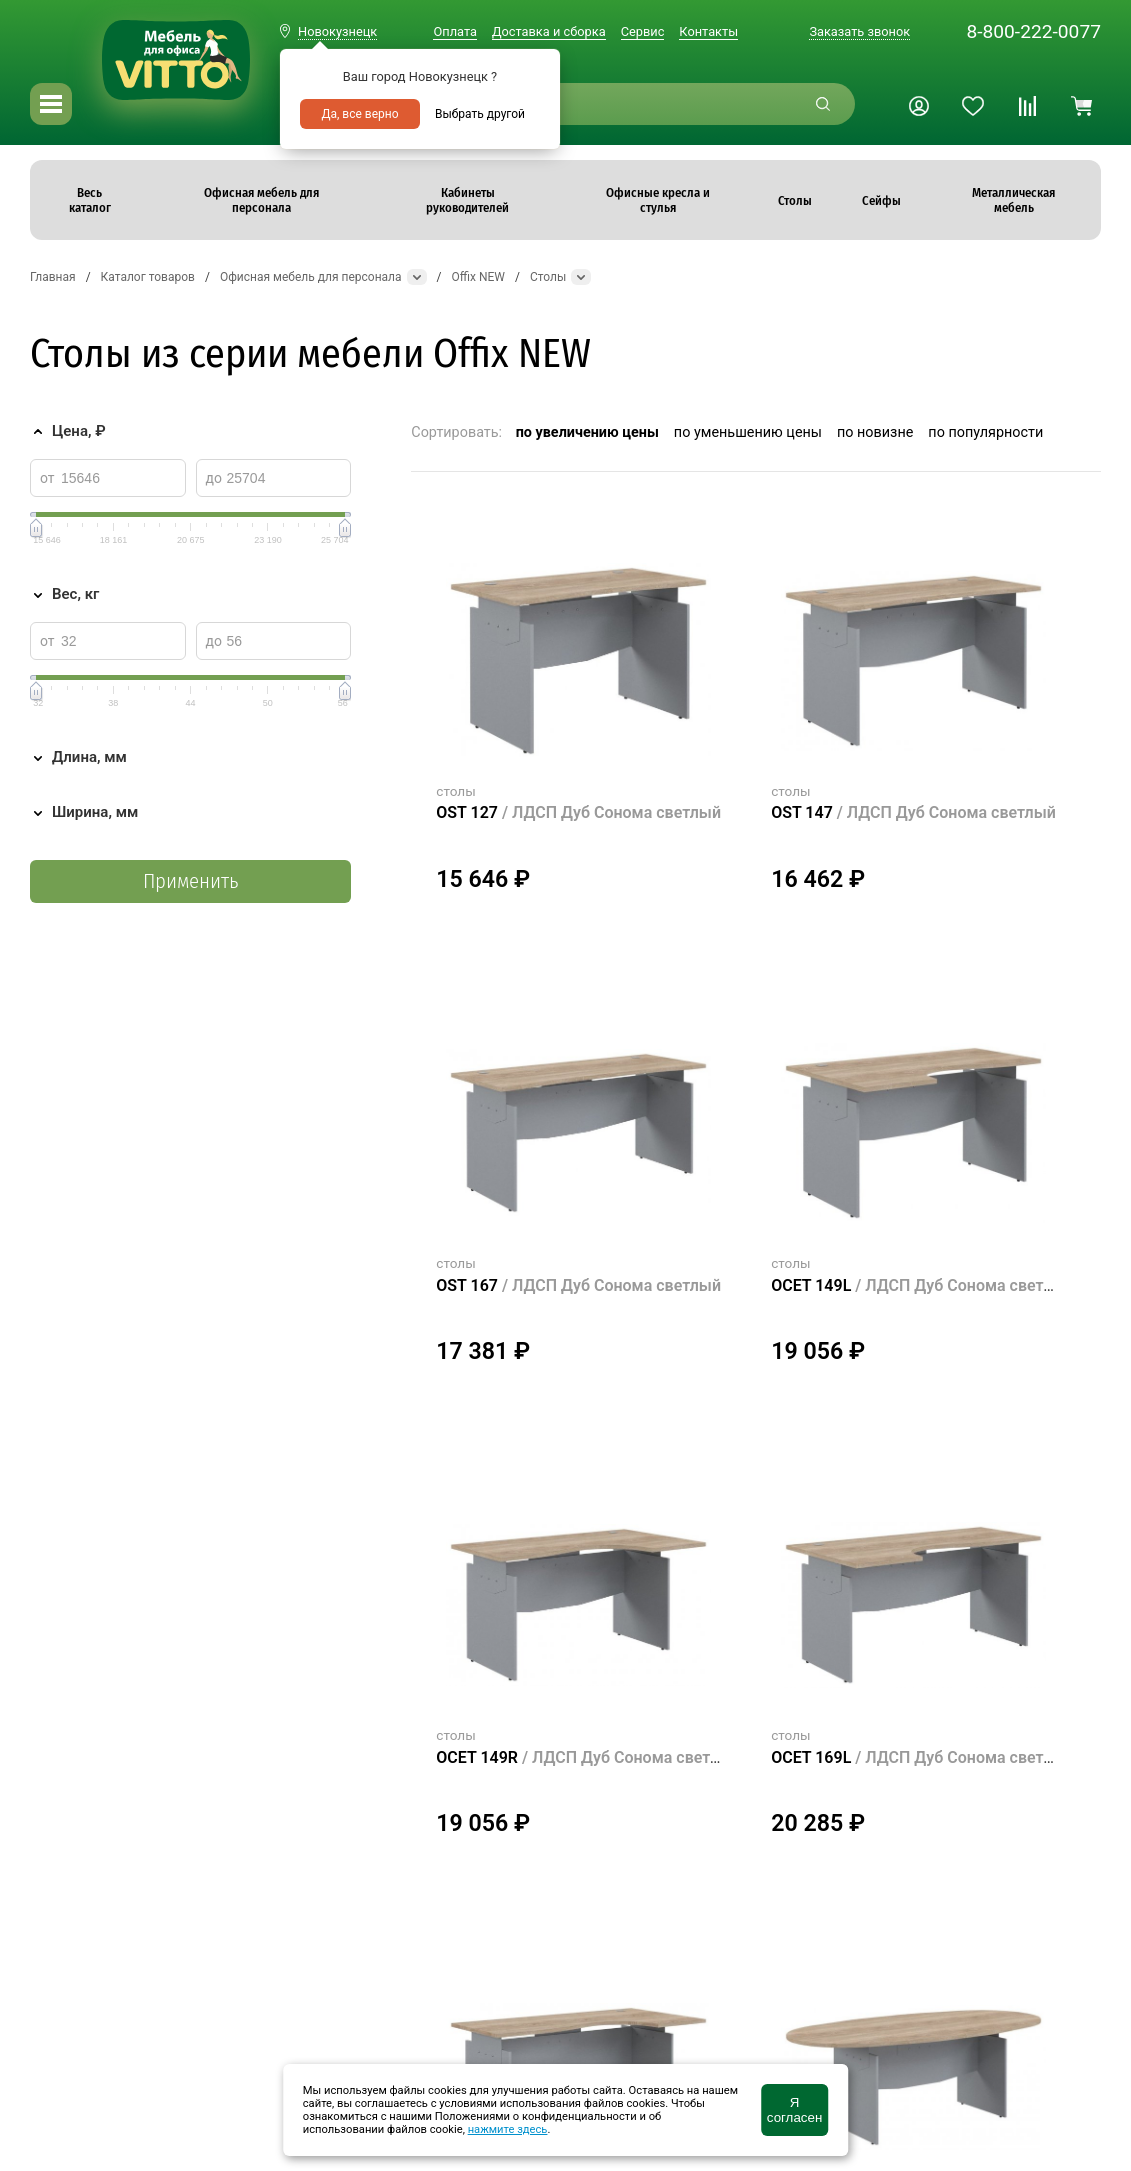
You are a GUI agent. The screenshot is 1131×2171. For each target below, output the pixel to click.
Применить (190, 881)
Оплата (454, 31)
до (214, 478)
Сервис (643, 31)
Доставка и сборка (549, 31)
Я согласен (794, 2110)
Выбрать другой (480, 114)
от (47, 478)
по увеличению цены (587, 432)
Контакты (708, 31)
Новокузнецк (337, 31)
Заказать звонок (859, 31)
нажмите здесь (508, 2129)
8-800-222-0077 (1033, 31)
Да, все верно (359, 114)
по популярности (985, 432)
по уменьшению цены (748, 432)
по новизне (875, 432)
